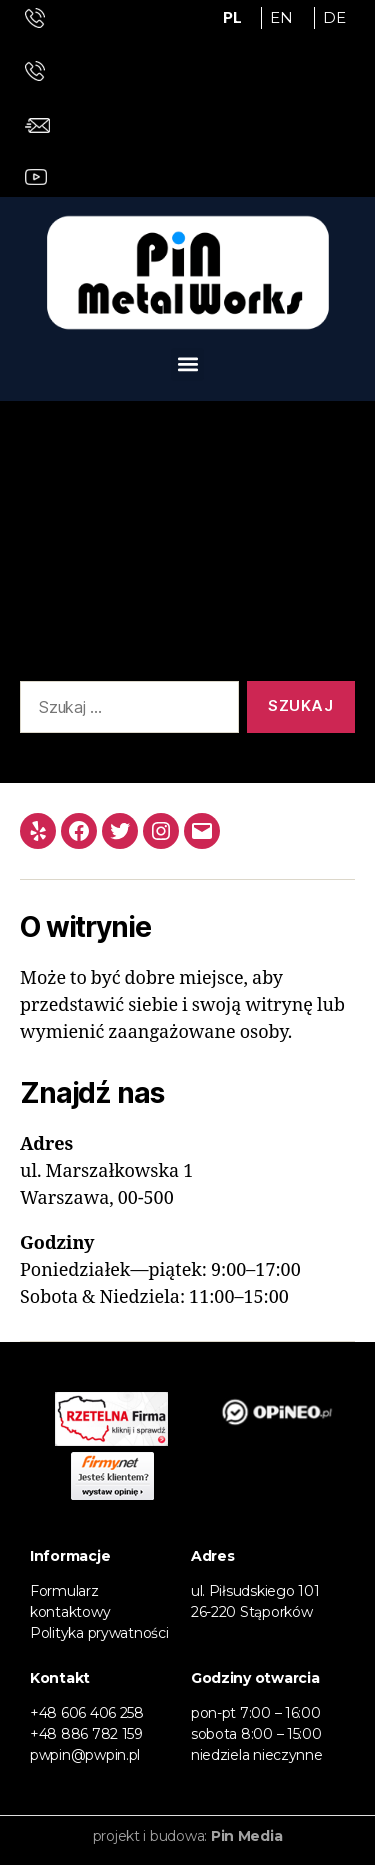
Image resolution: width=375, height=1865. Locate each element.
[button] (187, 364)
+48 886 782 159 (86, 1734)
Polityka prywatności (99, 1633)
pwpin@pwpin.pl (85, 1755)
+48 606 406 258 (87, 1713)
